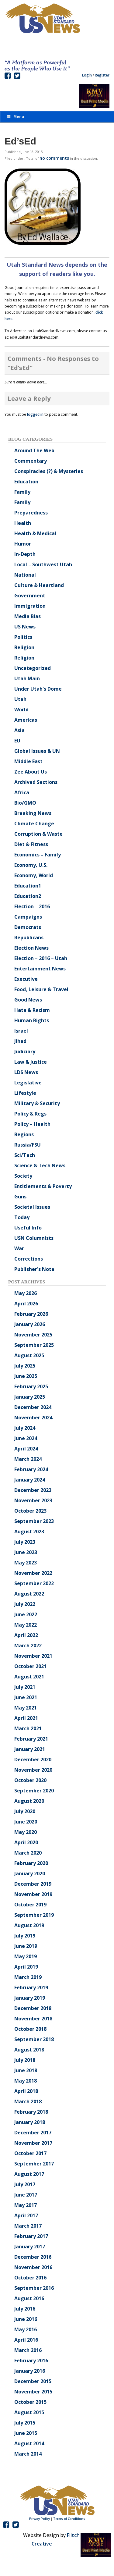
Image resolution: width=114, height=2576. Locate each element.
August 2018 (29, 2049)
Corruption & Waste (38, 834)
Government (29, 595)
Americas (25, 720)
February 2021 (31, 1738)
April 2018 (26, 2091)
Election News (31, 948)
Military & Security (37, 1103)
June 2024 (25, 1438)
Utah (20, 699)
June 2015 (25, 2433)
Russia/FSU (27, 1144)
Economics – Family (37, 854)
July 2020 (24, 1811)
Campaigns (28, 916)
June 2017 (25, 2194)
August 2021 (29, 1676)
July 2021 (24, 1687)
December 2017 (32, 2132)
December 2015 (32, 2381)
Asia (19, 730)
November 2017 (33, 2143)
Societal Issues (32, 1207)
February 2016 (31, 2360)
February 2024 (31, 1469)
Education (26, 481)
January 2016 (29, 2371)
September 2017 (34, 2163)
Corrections (28, 1258)
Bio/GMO (25, 802)
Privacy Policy (39, 2519)
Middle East (28, 761)
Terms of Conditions (69, 2519)
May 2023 (25, 1562)
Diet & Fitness (31, 844)
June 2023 (25, 1552)
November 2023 (33, 1500)
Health (22, 523)
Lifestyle (25, 1093)
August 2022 (29, 1593)
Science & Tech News (39, 1165)
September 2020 (34, 1790)
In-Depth (25, 554)
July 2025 (24, 1365)
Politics (23, 637)
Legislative (28, 1082)
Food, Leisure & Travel (41, 989)
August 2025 (29, 1355)
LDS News (26, 1072)
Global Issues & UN (37, 751)
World (21, 709)
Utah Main (27, 678)
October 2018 (30, 2029)
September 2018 (34, 2039)
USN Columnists (34, 1238)
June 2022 (25, 1614)
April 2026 (26, 1303)
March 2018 (28, 2101)
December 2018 (32, 2008)
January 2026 (29, 1324)
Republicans (28, 937)
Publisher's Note (34, 1269)
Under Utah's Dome (38, 688)
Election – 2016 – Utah (40, 958)
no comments (54, 158)
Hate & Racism (32, 1010)
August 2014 (29, 2443)
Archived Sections (35, 782)
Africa (21, 792)
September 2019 (34, 1915)
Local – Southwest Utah (43, 564)
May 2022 (25, 1624)
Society (23, 1175)
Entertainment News (40, 968)
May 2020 (25, 1832)
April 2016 (26, 2339)
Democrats (27, 927)
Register (102, 75)
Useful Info (28, 1227)
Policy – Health (32, 1124)
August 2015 (29, 2412)
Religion (24, 647)
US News (25, 626)
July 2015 (24, 2422)
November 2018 (33, 2018)
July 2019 (24, 1935)
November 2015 (33, 2391)
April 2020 (26, 1842)
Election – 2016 (32, 906)
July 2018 (24, 2060)
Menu (15, 116)
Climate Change (34, 823)
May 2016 (25, 2329)
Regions (24, 1134)
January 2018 (29, 2122)
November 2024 (33, 1417)
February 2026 (31, 1314)
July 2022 (24, 1604)
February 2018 (31, 2111)
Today (21, 1217)
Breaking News (32, 813)
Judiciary (24, 1051)
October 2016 (30, 2277)
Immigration (30, 606)
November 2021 (33, 1656)
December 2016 (32, 2257)
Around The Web (34, 450)
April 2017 (26, 2215)
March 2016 (28, 2350)
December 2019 (32, 1883)
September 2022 (34, 1583)
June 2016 (25, 2319)
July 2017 (24, 2184)
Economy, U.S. (30, 865)
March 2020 (28, 1852)
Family (22, 492)
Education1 (27, 885)
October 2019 (30, 1904)
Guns (20, 1196)
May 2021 (25, 1707)
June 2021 (25, 1697)
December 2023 (32, 1490)
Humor (22, 543)
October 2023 (30, 1510)
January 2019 (29, 1997)
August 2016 (29, 2298)
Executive (26, 979)
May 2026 (25, 1293)
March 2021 (28, 1728)
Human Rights (31, 1020)
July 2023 (24, 1542)
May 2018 (25, 2080)
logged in (35, 414)
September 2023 (34, 1521)
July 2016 (24, 2308)
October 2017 (30, 2153)
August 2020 (29, 1801)
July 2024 (24, 1428)
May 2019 (25, 1956)
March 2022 (28, 1645)
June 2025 (25, 1376)
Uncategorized (32, 668)
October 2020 (30, 1780)
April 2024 (26, 1448)
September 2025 (34, 1345)
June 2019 (25, 1946)
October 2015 (30, 2402)
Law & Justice (30, 1062)
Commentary (30, 460)
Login (87, 75)
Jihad (20, 1041)
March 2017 (28, 2225)
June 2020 (25, 1821)
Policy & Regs (30, 1113)
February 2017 (31, 2236)
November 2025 (33, 1334)
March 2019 (28, 1977)
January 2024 (29, 1479)
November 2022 (33, 1573)
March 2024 (28, 1459)
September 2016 (34, 2288)
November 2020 (33, 1770)
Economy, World (33, 875)
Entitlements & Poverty (43, 1186)
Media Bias (27, 616)
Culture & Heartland (39, 585)
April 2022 (26, 1635)
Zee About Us (30, 771)
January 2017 (29, 2246)
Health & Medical (35, 533)
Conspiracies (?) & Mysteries (48, 471)
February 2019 (31, 1987)
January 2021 (29, 1749)
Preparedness (31, 512)
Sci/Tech (24, 1155)
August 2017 (29, 2174)
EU (17, 740)
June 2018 (25, 2070)
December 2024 (32, 1407)
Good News (28, 999)
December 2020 (32, 1759)
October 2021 (30, 1666)
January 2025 (29, 1396)
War (19, 1248)
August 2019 (29, 1925)
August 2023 (29, 1531)
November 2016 (33, 2267)
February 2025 (31, 1386)
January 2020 (29, 1873)
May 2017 (25, 2205)
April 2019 (26, 1966)
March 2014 (28, 2453)
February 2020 (31, 1863)
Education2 (27, 896)
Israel (21, 1030)
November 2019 (33, 1894)
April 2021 (26, 1718)
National (25, 574)
